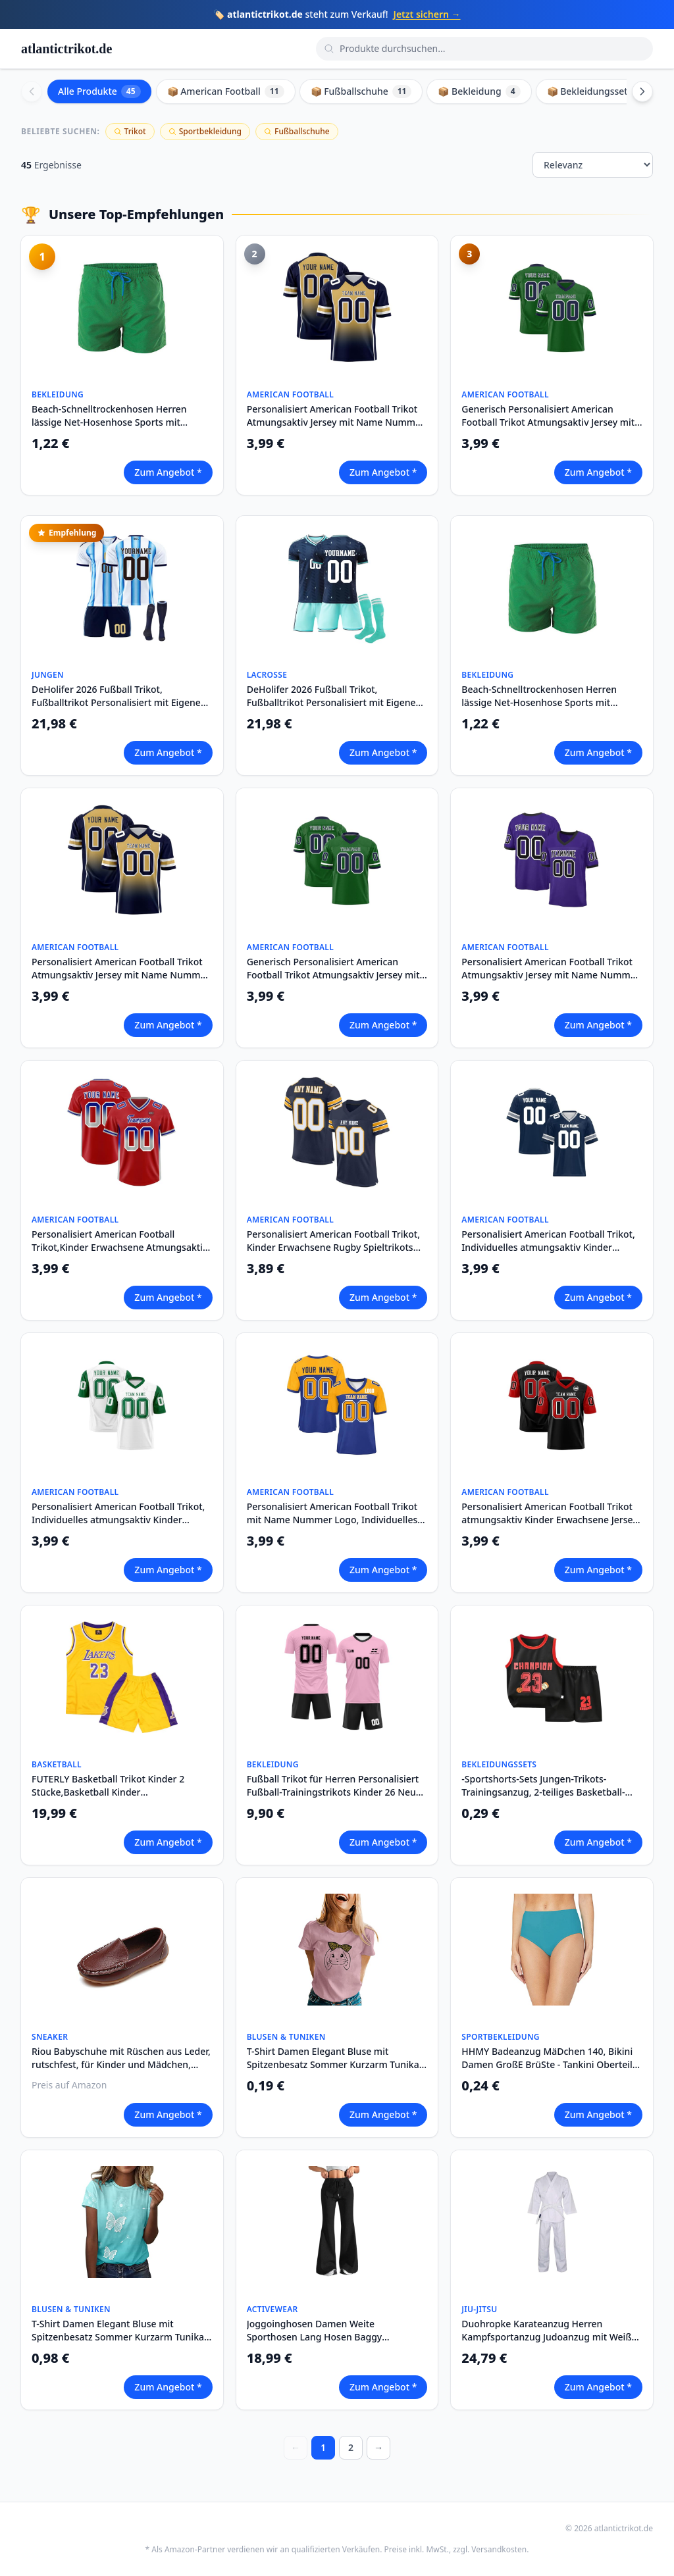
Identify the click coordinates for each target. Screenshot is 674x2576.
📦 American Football (225, 91)
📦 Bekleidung (479, 91)
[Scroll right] (642, 91)
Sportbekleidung (205, 131)
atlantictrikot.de (66, 48)
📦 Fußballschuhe (361, 91)
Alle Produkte (99, 91)
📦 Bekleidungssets (599, 91)
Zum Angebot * (167, 472)
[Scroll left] (31, 91)
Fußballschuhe (297, 131)
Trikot (130, 131)
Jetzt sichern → (427, 14)
